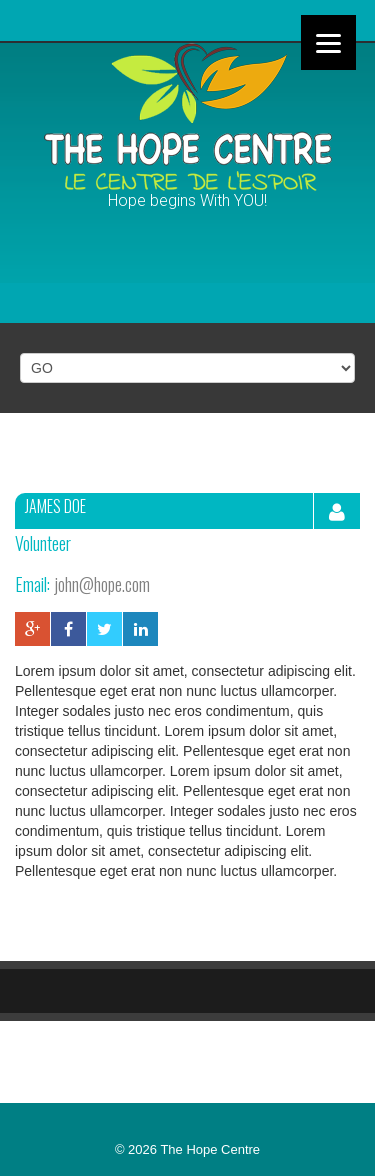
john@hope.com (102, 584)
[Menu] (328, 42)
